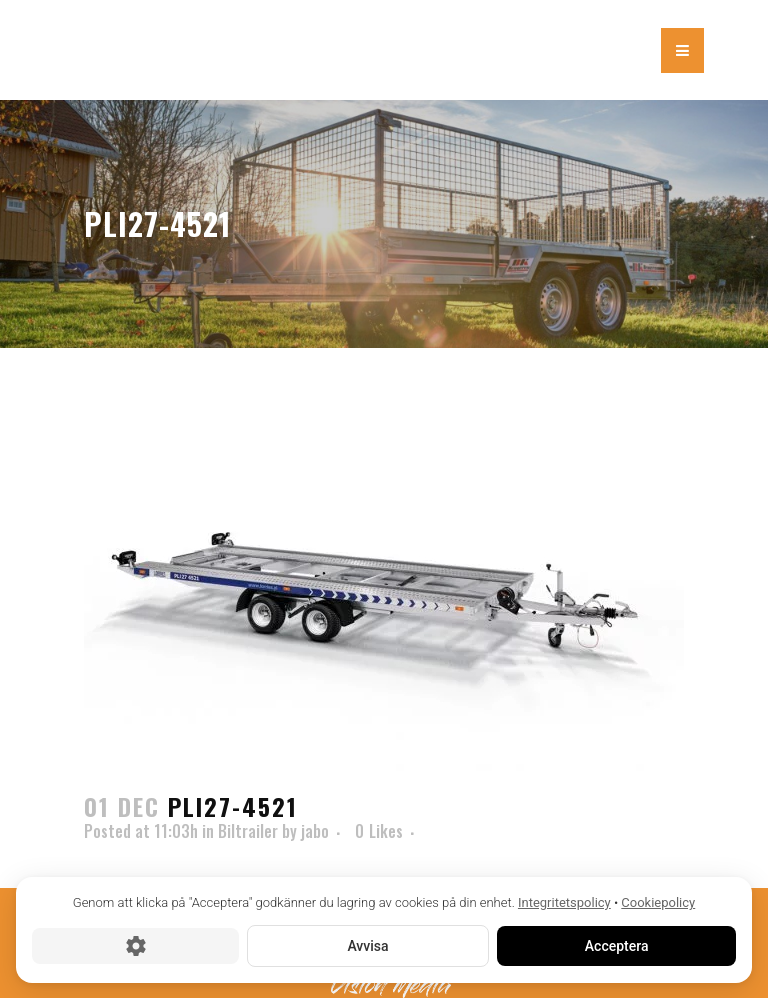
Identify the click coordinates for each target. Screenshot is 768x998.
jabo (315, 831)
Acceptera (616, 945)
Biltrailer (248, 831)
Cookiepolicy (658, 902)
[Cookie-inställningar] (135, 945)
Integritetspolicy (564, 902)
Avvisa (367, 945)
